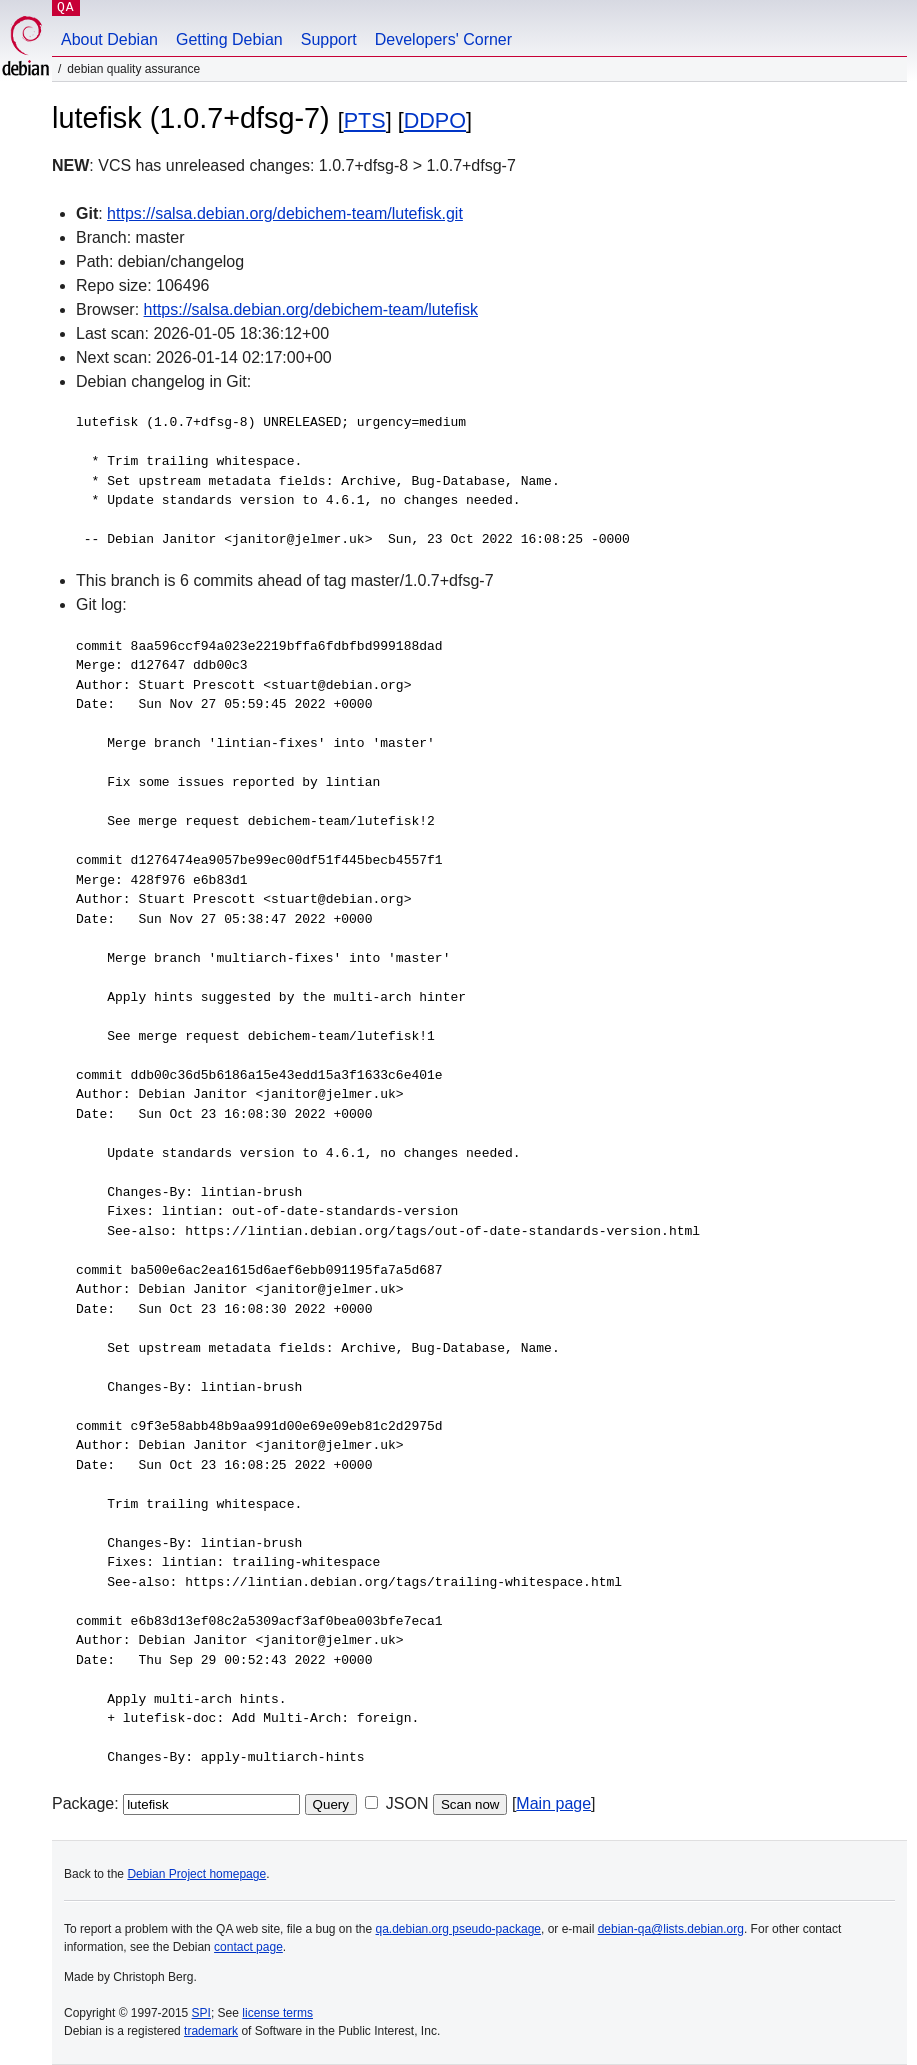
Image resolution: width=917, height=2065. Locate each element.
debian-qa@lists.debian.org (671, 1929)
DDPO (435, 120)
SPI (201, 2013)
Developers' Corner (443, 39)
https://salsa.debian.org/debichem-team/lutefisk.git (285, 213)
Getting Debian (229, 39)
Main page (553, 1803)
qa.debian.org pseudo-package (458, 1929)
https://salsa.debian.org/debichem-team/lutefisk (311, 309)
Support (329, 39)
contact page (248, 1947)
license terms (277, 2013)
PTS (365, 120)
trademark (211, 2031)
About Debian (109, 39)
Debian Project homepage (196, 1874)
